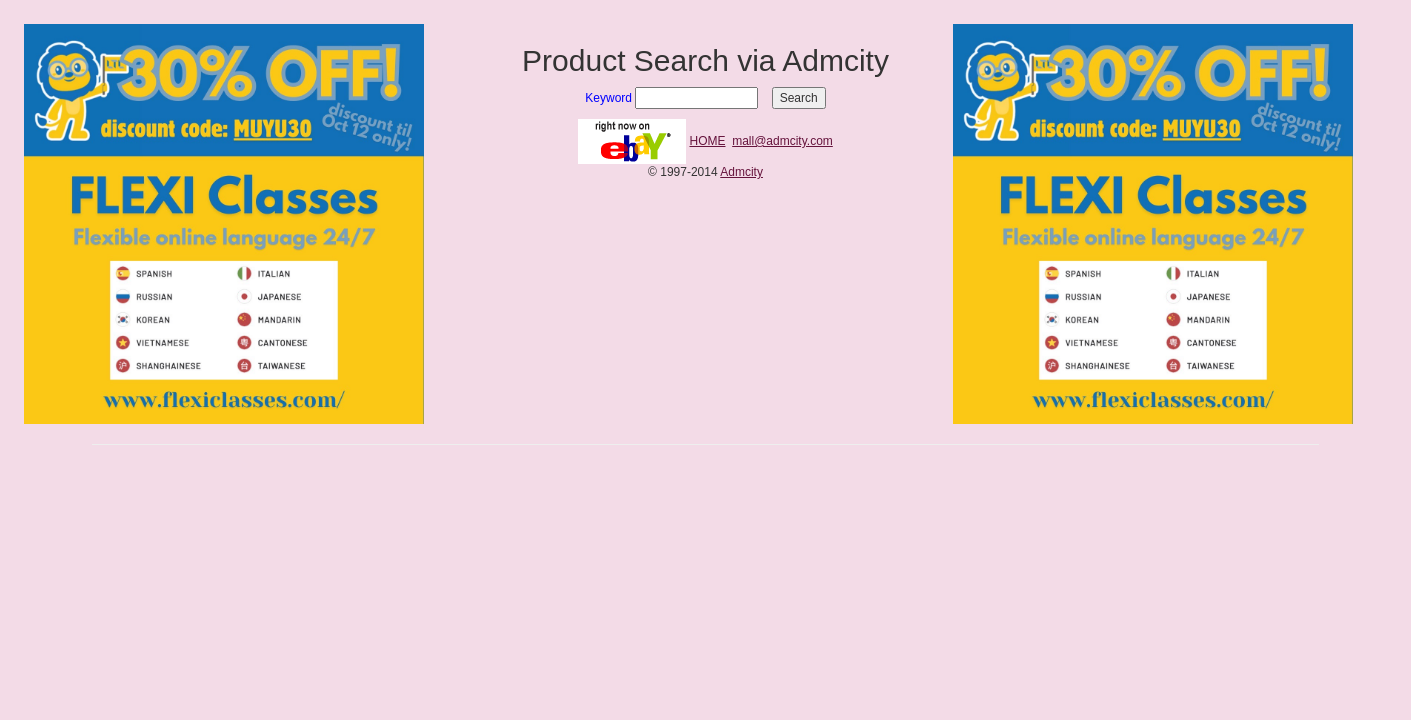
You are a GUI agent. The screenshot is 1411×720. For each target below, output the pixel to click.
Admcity (741, 172)
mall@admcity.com (782, 141)
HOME (708, 141)
